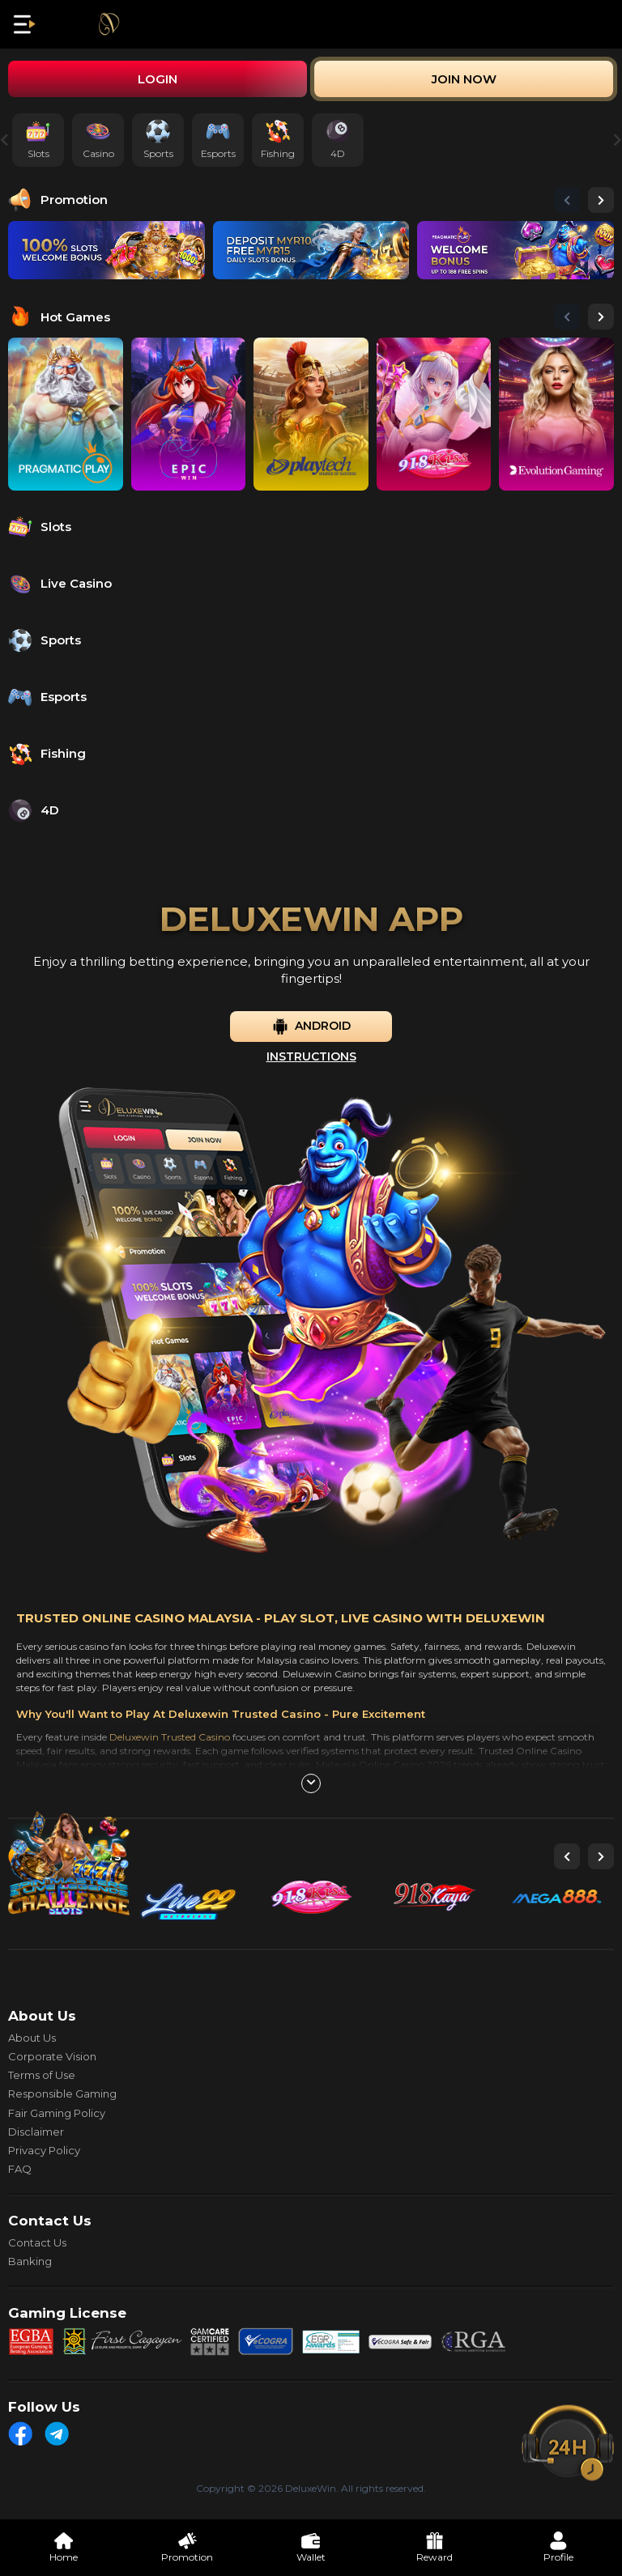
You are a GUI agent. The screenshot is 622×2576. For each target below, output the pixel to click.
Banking (30, 2261)
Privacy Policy (44, 2150)
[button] (567, 200)
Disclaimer (36, 2131)
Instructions (311, 1056)
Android (311, 1026)
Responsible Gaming (62, 2093)
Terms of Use (41, 2074)
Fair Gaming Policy (56, 2112)
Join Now (464, 79)
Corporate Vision (52, 2056)
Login (157, 79)
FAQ (20, 2168)
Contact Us (37, 2242)
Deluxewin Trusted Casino (169, 1737)
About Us (32, 2037)
